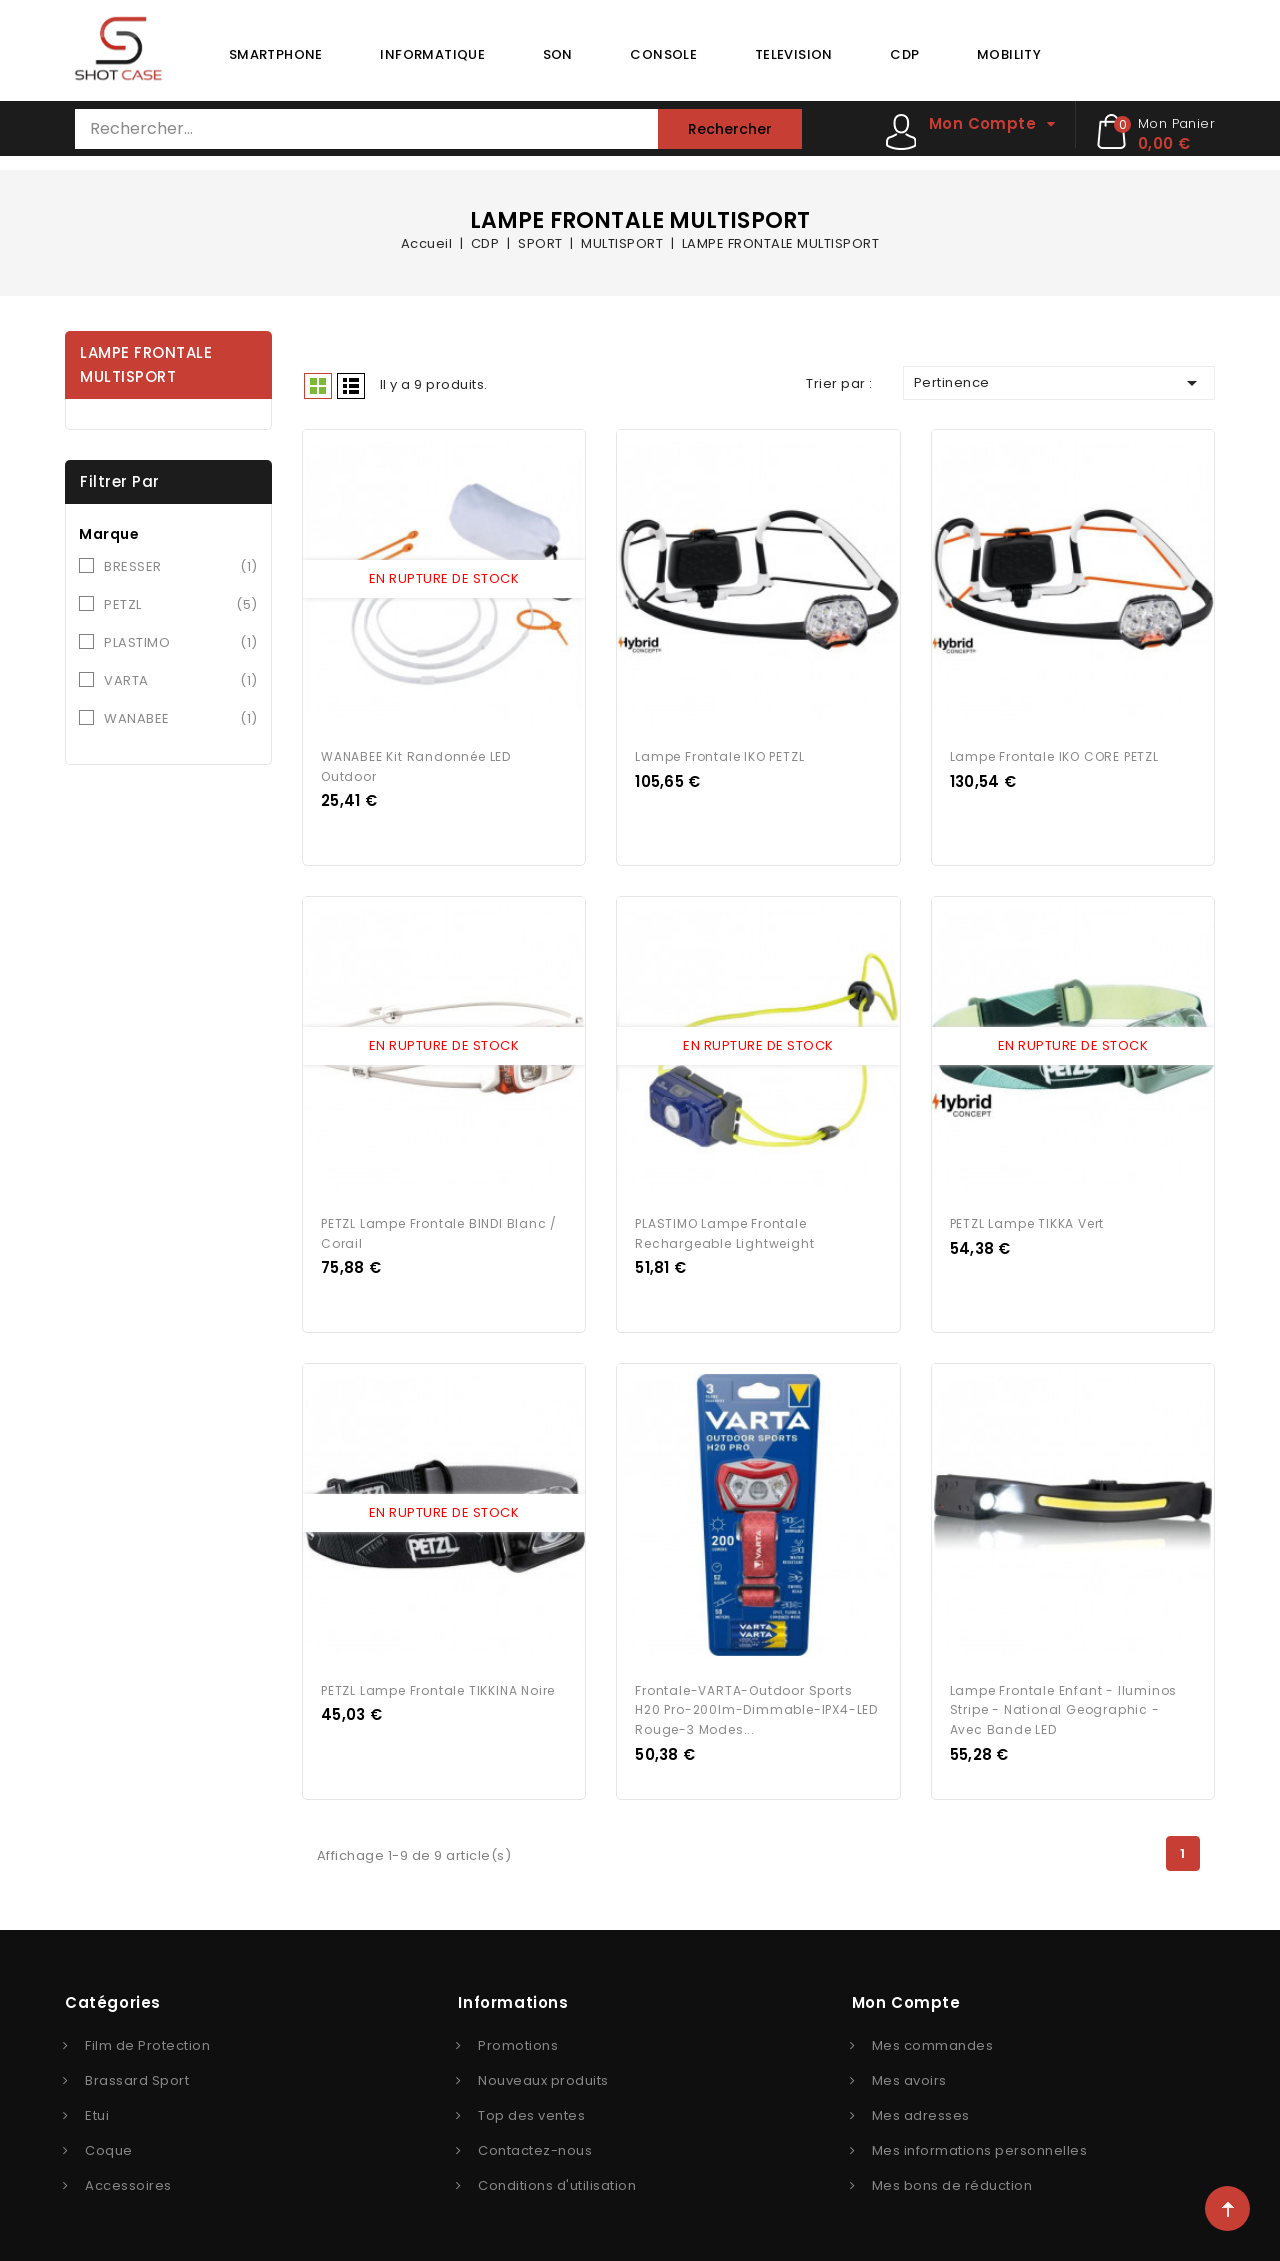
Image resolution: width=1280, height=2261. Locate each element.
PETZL (181, 605)
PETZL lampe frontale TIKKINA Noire (438, 1685)
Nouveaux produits (543, 2075)
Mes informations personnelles (980, 2145)
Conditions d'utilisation (557, 2180)
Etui (97, 2110)
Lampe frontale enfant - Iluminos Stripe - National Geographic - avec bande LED (1064, 1705)
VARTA (181, 681)
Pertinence (1059, 383)
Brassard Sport (137, 2075)
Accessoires (128, 2180)
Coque (109, 2145)
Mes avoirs (909, 2075)
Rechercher (730, 129)
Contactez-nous (535, 2145)
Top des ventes (531, 2110)
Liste (351, 386)
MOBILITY (1009, 54)
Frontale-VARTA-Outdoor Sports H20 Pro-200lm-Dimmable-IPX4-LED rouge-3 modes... (756, 1705)
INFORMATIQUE (432, 54)
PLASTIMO (181, 643)
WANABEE (181, 719)
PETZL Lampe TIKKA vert (1027, 1220)
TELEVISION (794, 54)
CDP (904, 54)
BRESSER (181, 567)
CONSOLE (663, 54)
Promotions (518, 2040)
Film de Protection (147, 2040)
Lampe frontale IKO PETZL (719, 754)
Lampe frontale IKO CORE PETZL (1054, 754)
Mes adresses (921, 2110)
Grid (318, 386)
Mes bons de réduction (952, 2180)
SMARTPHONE (276, 54)
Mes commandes (933, 2040)
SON (558, 54)
